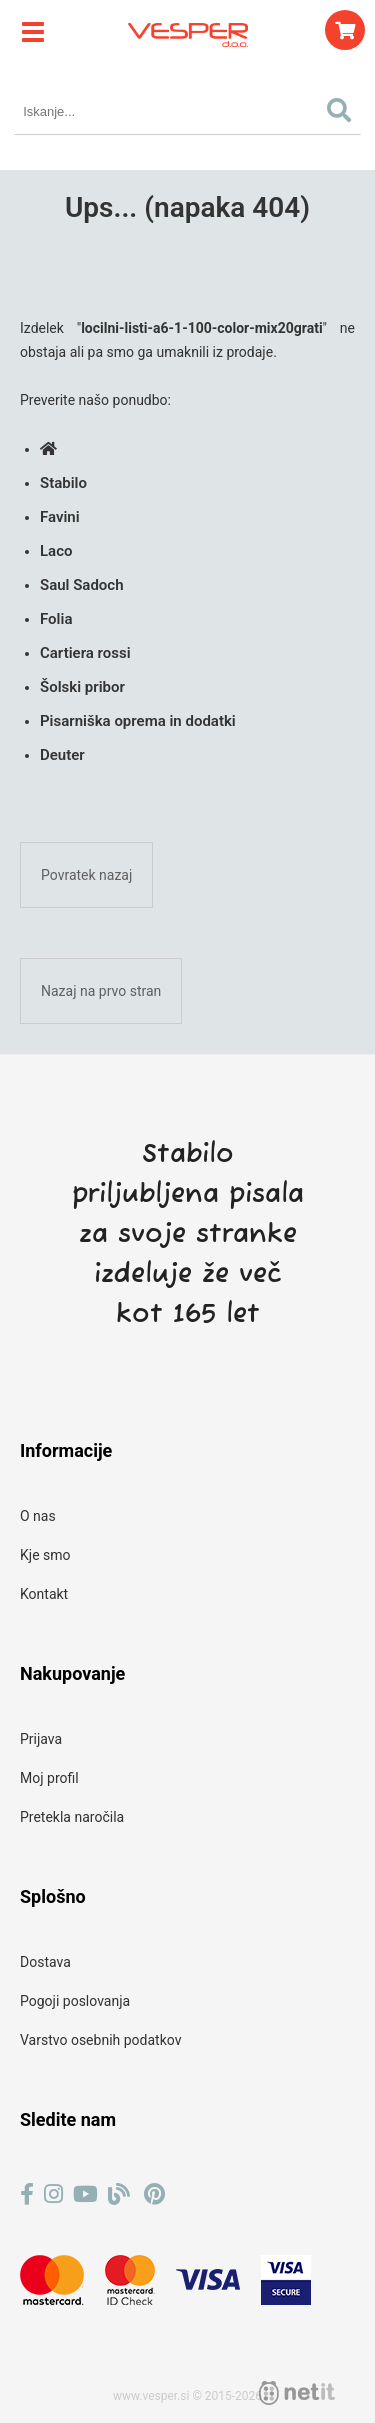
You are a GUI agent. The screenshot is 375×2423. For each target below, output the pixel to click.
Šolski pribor (82, 687)
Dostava (45, 1962)
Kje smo (45, 1555)
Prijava (41, 1739)
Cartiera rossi (85, 653)
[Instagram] (53, 2194)
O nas (38, 1516)
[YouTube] (85, 2194)
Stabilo (63, 483)
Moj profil (49, 1778)
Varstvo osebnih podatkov (100, 2040)
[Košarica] (345, 30)
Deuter (62, 755)
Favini (60, 517)
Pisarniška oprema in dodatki (138, 721)
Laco (56, 551)
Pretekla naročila (72, 1817)
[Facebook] (27, 2194)
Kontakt (44, 1594)
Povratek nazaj (86, 875)
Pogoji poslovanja (75, 2001)
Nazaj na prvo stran (101, 991)
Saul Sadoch (82, 585)
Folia (56, 619)
